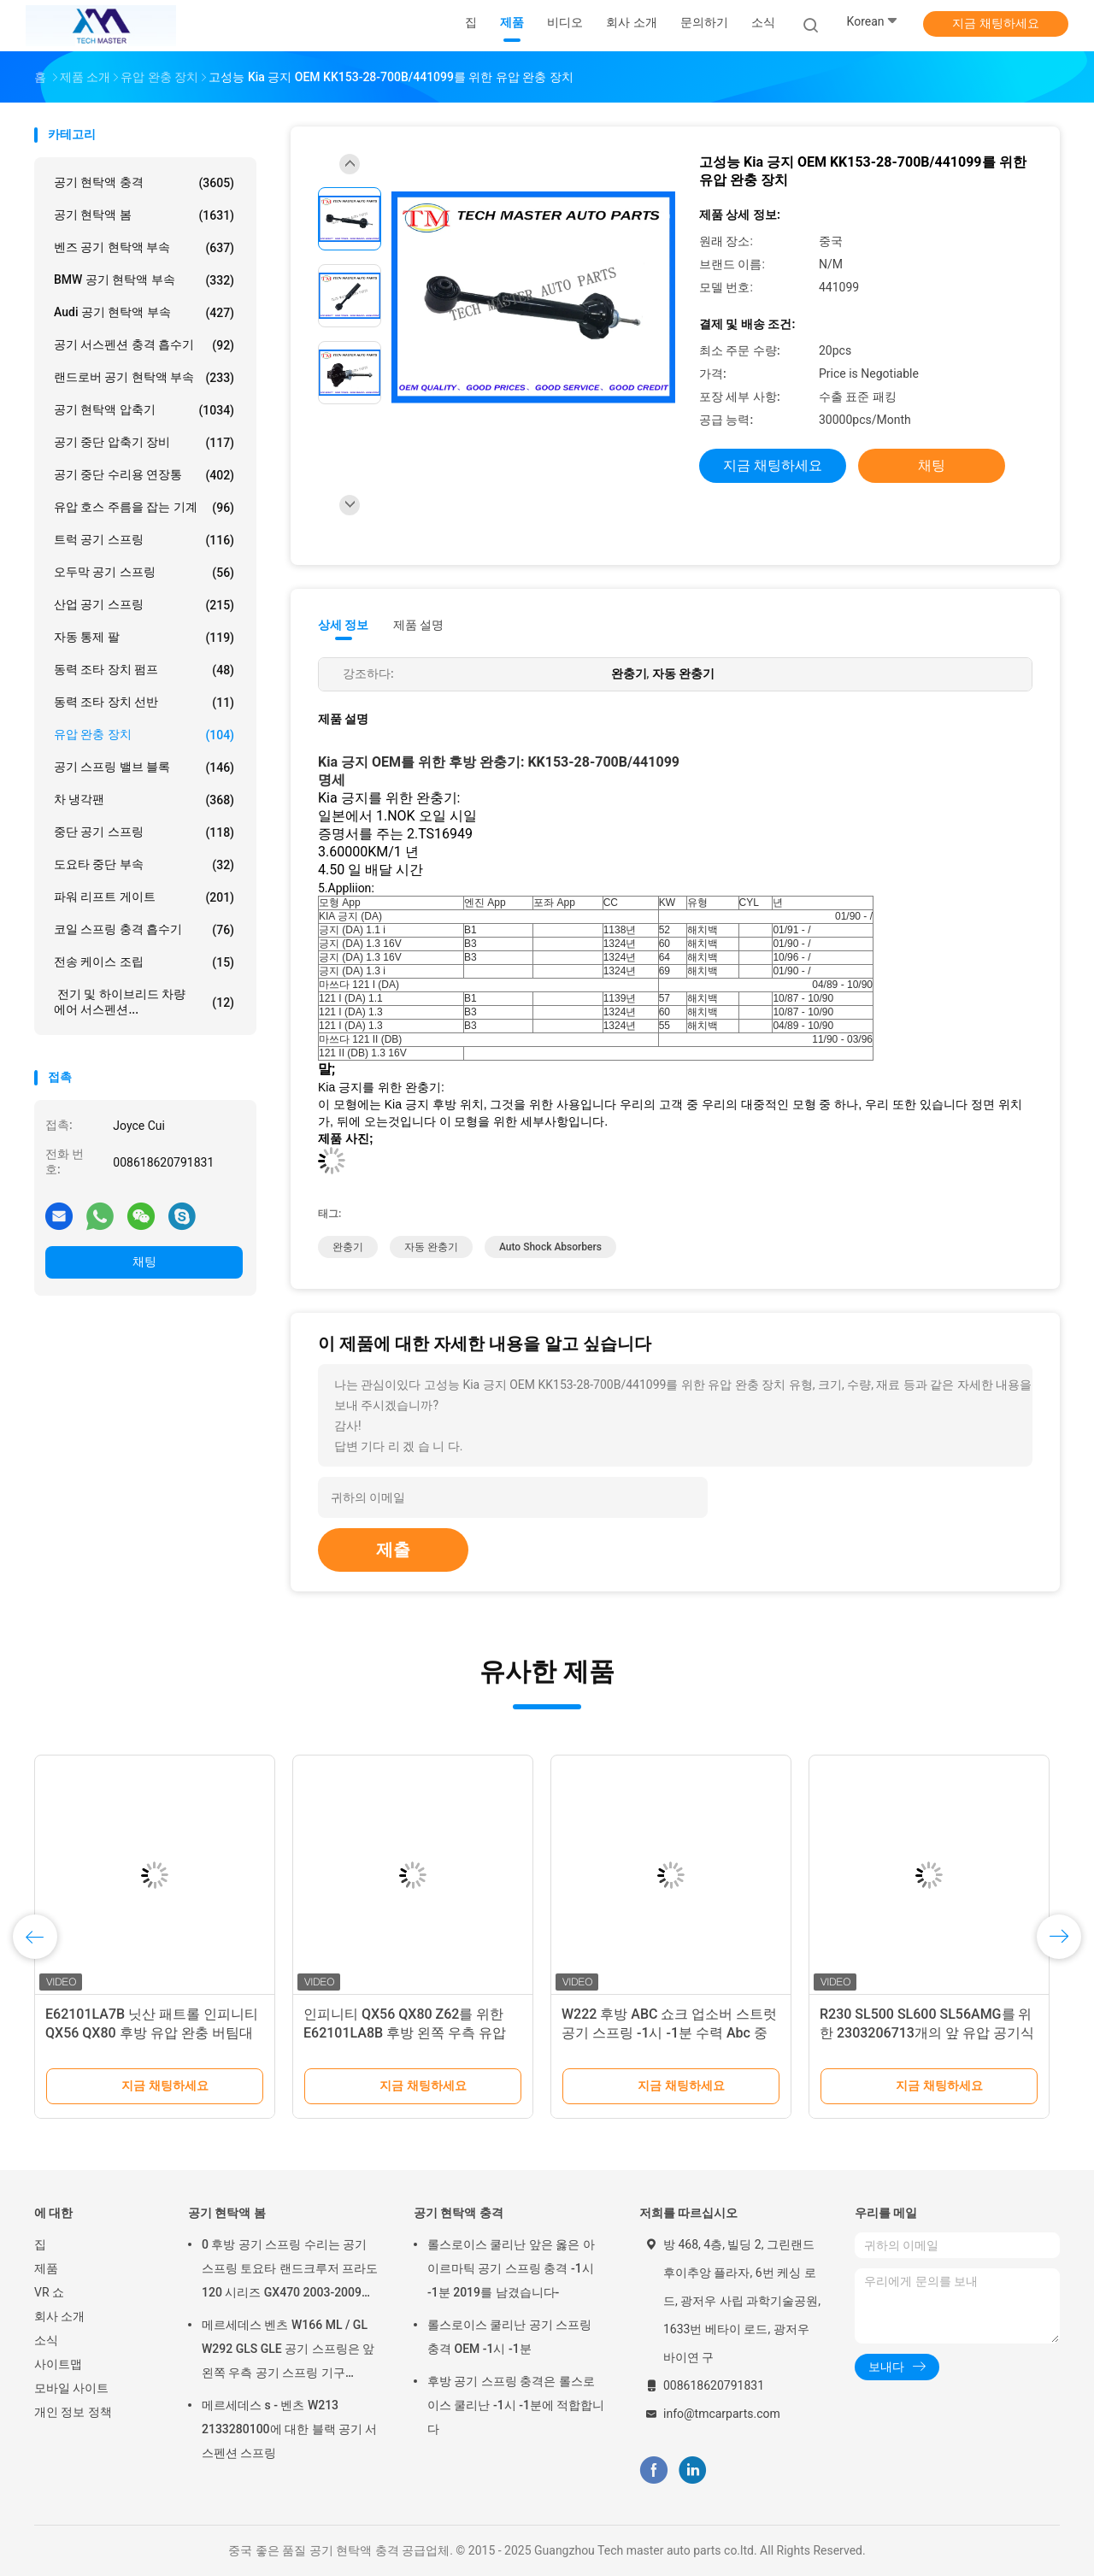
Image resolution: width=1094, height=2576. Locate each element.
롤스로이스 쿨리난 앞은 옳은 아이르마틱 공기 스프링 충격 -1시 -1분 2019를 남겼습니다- (511, 2268)
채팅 (144, 1261)
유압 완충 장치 (144, 735)
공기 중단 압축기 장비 (144, 442)
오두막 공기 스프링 (144, 572)
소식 (46, 2340)
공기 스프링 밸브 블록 (144, 767)
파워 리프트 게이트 (144, 897)
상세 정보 (343, 625)
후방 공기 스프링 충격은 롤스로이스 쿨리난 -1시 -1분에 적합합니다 (515, 2405)
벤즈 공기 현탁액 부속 (144, 247)
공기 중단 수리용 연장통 (144, 475)
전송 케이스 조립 (144, 962)
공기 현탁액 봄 (144, 215)
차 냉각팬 (144, 800)
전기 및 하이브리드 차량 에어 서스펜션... (144, 1001)
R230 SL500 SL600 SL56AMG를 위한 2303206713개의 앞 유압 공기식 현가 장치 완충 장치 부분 (927, 2033)
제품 (46, 2268)
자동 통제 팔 (144, 637)
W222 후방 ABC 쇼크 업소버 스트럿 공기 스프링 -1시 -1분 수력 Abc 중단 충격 (669, 2033)
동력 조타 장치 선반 (144, 702)
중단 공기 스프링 (144, 832)
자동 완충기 (431, 1247)
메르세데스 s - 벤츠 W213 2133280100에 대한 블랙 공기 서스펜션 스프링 (290, 2429)
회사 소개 (59, 2316)
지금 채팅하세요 (995, 23)
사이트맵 (58, 2364)
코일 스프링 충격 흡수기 (144, 929)
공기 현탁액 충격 (144, 182)
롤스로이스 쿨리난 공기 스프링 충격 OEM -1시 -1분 (509, 2336)
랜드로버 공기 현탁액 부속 (144, 377)
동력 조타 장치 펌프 (144, 670)
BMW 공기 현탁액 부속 (144, 280)
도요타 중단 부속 (144, 864)
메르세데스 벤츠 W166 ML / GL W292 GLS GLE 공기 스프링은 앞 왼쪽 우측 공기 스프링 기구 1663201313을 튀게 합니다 (288, 2351)
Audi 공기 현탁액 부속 (144, 312)
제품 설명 (418, 625)
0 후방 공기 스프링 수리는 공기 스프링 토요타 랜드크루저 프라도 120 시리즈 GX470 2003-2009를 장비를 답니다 (290, 2271)
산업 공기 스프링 (144, 605)
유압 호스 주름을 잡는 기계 (144, 507)
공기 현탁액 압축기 (144, 410)
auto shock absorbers (550, 1247)
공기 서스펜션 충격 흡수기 (144, 345)
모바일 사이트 (71, 2388)
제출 (393, 1549)
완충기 (347, 1247)
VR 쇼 (49, 2292)
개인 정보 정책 (73, 2412)
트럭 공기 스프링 (144, 540)
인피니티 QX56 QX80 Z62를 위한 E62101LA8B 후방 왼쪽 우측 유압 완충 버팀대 (404, 2033)
